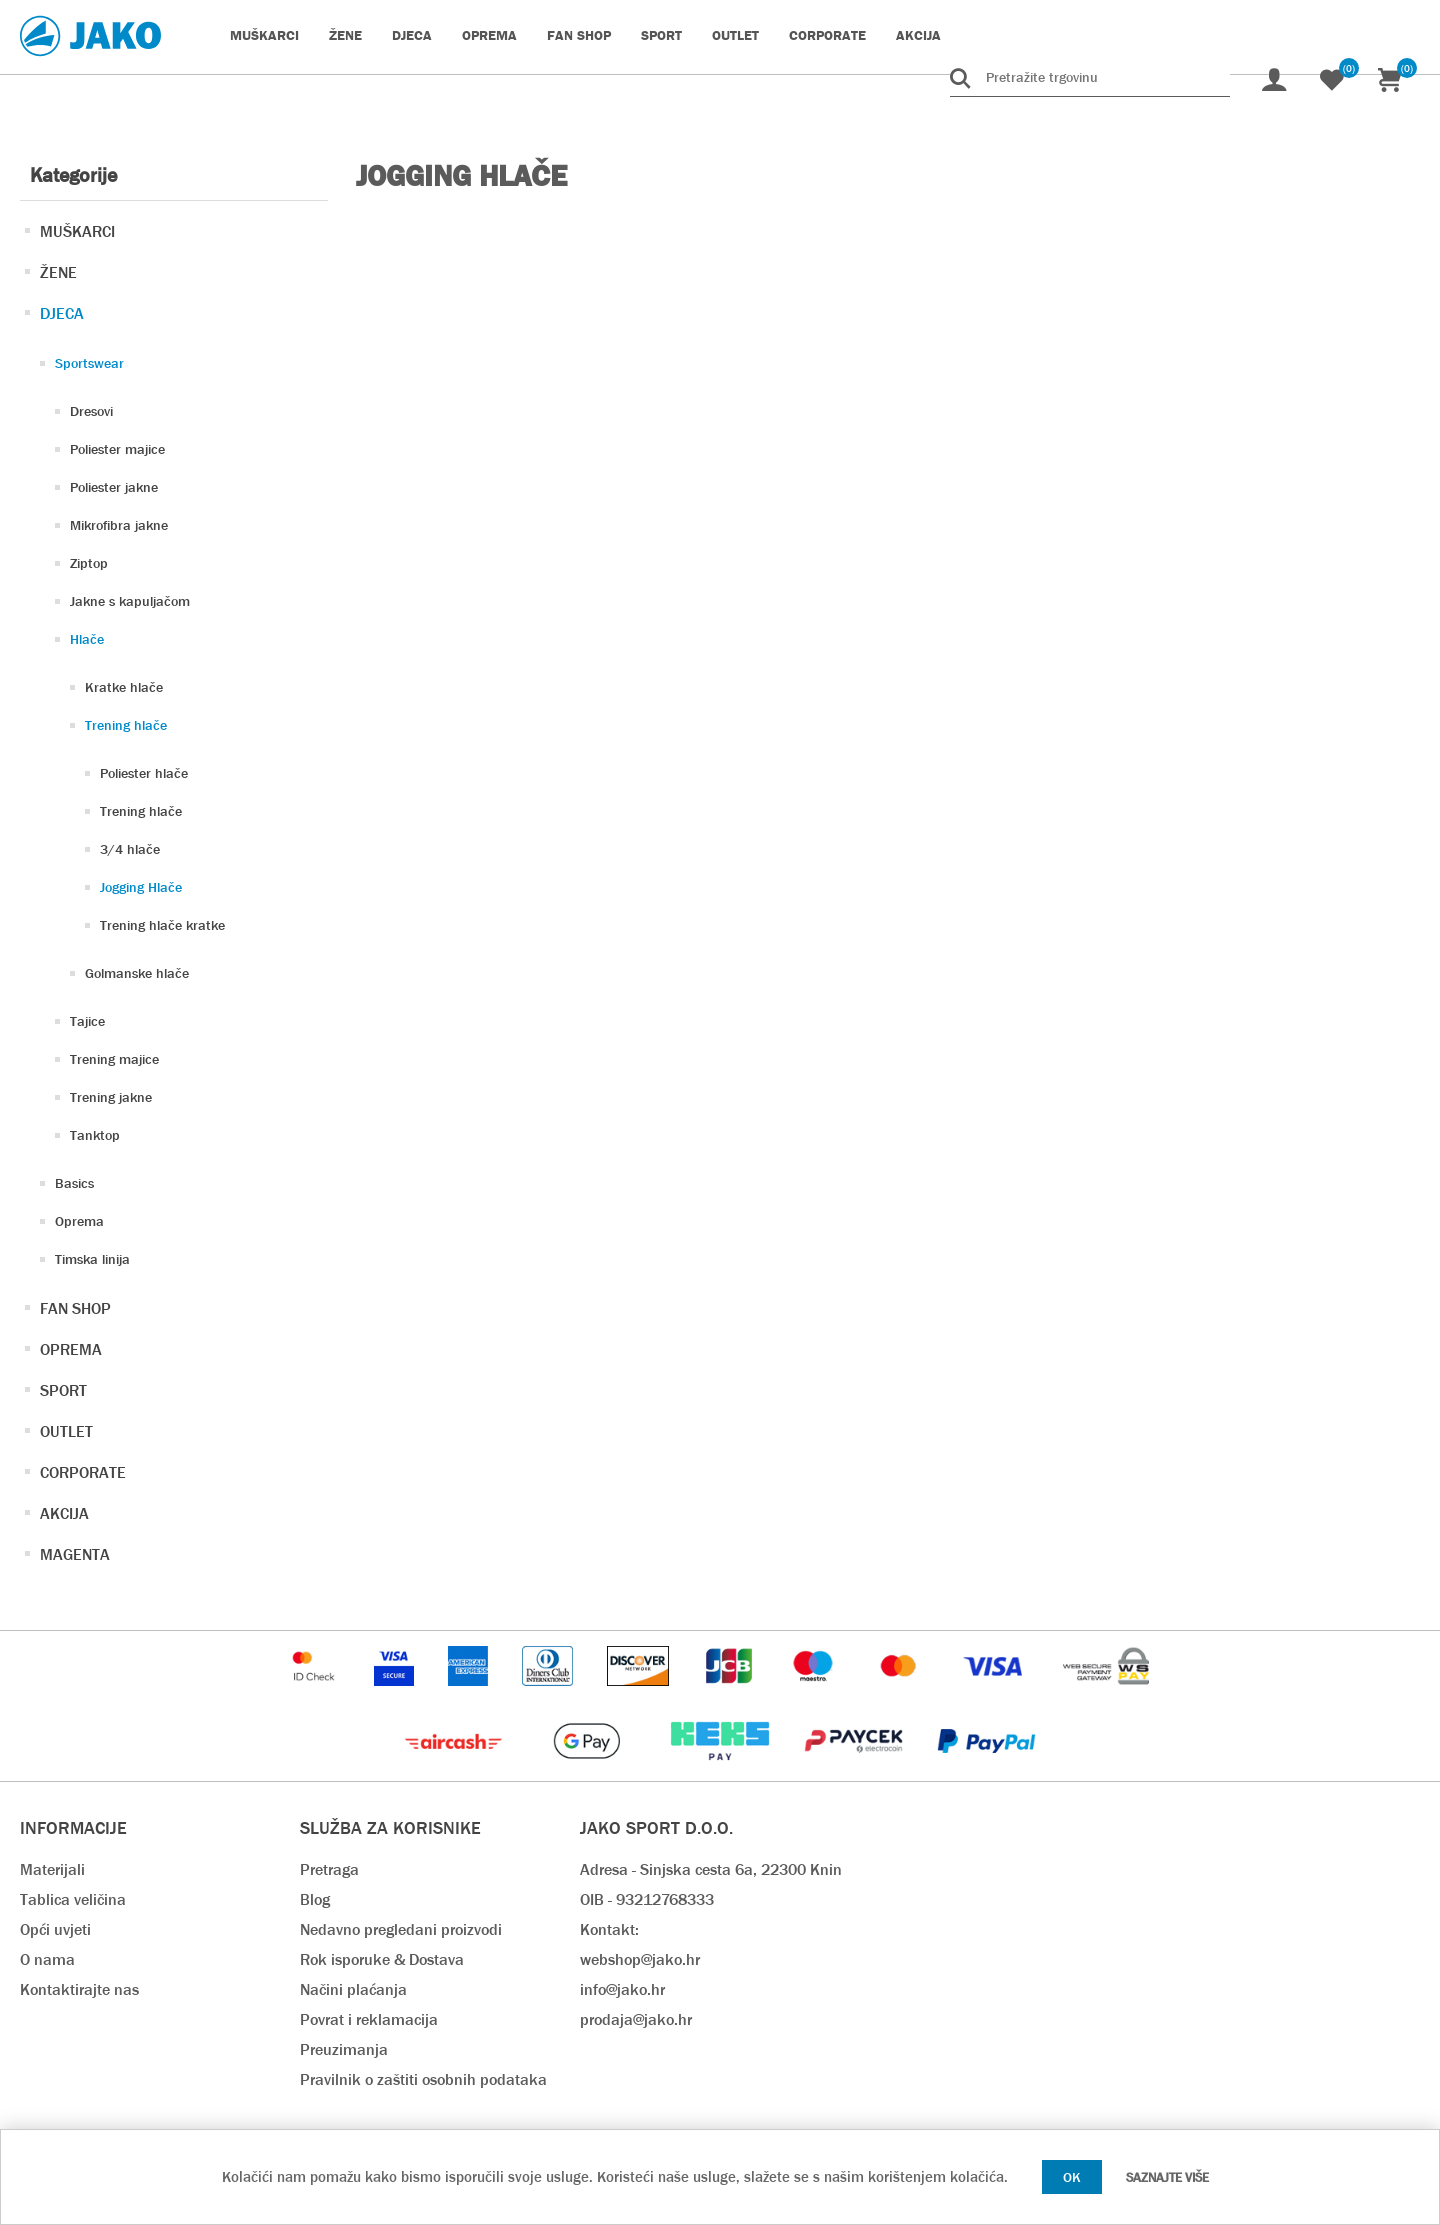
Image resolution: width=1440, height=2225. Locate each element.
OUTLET (66, 1431)
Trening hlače (126, 725)
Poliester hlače (144, 773)
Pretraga (329, 1869)
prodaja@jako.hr (636, 2019)
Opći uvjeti (55, 1929)
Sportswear (89, 363)
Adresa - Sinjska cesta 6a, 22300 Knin (711, 1869)
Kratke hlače (124, 687)
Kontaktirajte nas (79, 1989)
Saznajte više (1167, 2177)
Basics (74, 1183)
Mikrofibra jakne (119, 525)
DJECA (62, 313)
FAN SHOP (75, 1308)
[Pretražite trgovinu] (1090, 77)
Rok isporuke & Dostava (382, 1959)
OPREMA (71, 1349)
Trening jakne (111, 1097)
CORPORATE (83, 1472)
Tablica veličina (73, 1899)
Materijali (52, 1869)
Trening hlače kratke (162, 925)
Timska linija (92, 1259)
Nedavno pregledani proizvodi (401, 1929)
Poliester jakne (114, 487)
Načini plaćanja (353, 1989)
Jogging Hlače (141, 887)
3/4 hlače (130, 849)
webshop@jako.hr (640, 1959)
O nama (47, 1959)
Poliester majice (117, 449)
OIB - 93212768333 (647, 1899)
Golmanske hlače (137, 973)
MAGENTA (75, 1554)
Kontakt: (609, 1929)
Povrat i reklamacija (369, 2019)
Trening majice (114, 1059)
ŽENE (58, 272)
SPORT (63, 1390)
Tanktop (95, 1135)
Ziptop (89, 563)
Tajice (87, 1021)
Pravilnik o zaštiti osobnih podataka (423, 2079)
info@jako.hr (622, 1989)
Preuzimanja (344, 2049)
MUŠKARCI (77, 231)
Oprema (79, 1221)
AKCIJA (64, 1513)
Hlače (87, 639)
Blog (315, 1899)
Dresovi (91, 411)
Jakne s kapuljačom (130, 601)
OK (1072, 2177)
